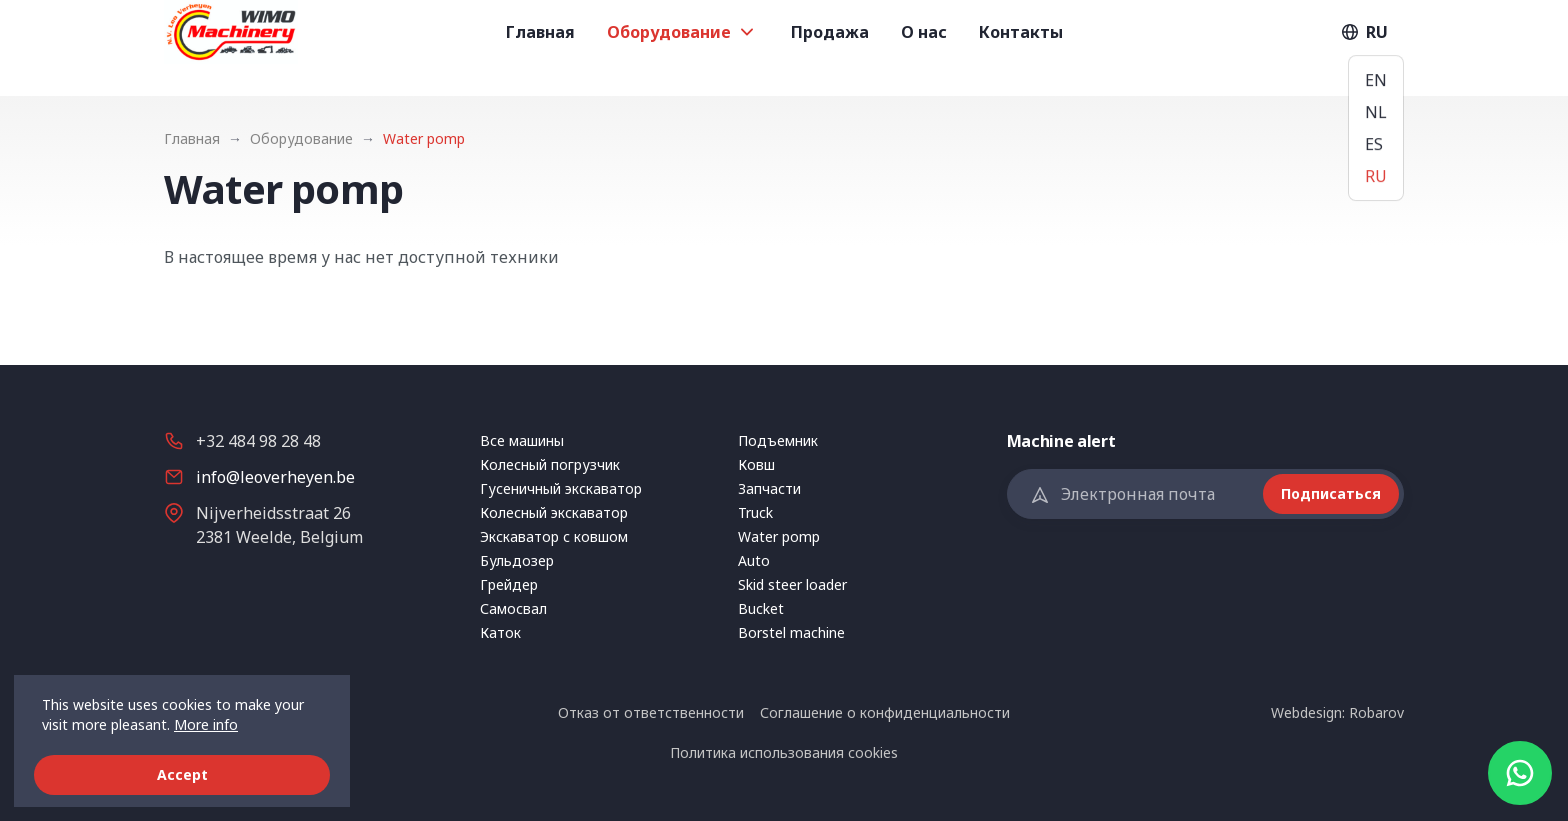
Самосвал (513, 608)
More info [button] (206, 724)
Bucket (761, 608)
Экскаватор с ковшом (554, 536)
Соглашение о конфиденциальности (885, 712)
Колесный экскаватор (554, 512)
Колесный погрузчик (550, 464)
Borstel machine (791, 632)
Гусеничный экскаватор (561, 488)
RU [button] (1363, 48)
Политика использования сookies (784, 752)
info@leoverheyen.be (275, 477)
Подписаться (1331, 493)
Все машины (522, 440)
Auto (754, 560)
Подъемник (778, 440)
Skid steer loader (792, 584)
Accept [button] (182, 774)
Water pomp (779, 536)
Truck (755, 512)
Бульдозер (517, 560)
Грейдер (509, 584)
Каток (500, 632)
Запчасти (769, 488)
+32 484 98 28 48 (258, 441)
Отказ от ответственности (651, 712)
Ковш (756, 464)
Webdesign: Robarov (1337, 712)
